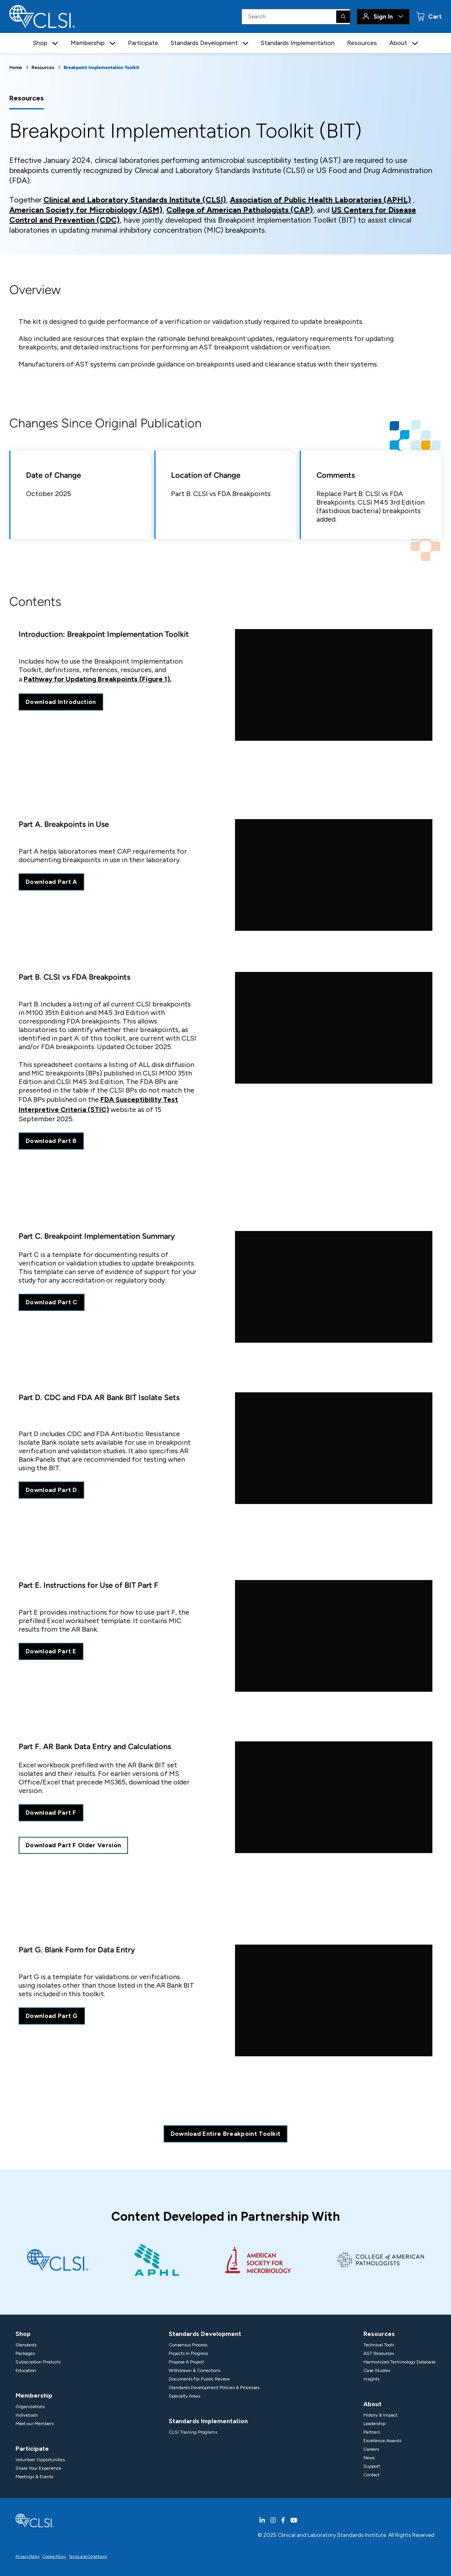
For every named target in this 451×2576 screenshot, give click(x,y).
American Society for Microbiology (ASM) (85, 209)
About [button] (398, 43)
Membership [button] (88, 43)
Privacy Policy (28, 2556)
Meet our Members (35, 2423)
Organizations (30, 2406)
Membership (34, 2395)
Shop (23, 2333)
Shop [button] (40, 43)
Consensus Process (188, 2345)
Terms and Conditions (88, 2556)
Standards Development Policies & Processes (214, 2387)
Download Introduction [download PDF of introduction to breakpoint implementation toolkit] (61, 701)
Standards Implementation (298, 43)
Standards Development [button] (204, 43)
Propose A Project (186, 2362)
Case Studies (376, 2370)
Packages (25, 2353)
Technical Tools (378, 2345)
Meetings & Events (34, 2476)
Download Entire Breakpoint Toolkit (226, 2133)
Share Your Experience (38, 2468)
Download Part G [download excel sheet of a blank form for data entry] (52, 2015)
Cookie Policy (54, 2556)
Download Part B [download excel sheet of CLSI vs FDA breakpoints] (51, 1141)
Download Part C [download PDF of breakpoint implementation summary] (52, 1302)
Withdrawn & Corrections (194, 2370)
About (372, 2404)
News (369, 2457)
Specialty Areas (184, 2396)
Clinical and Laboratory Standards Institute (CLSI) (134, 199)
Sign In (383, 16)
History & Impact (380, 2415)
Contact (371, 2474)
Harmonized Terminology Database (399, 2362)
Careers (371, 2449)
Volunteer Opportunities (40, 2459)
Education (26, 2370)
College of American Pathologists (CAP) (239, 209)
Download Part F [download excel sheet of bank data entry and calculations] (51, 1812)
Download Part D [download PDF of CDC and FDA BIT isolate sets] (51, 1490)
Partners (371, 2432)
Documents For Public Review (199, 2379)
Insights (371, 2379)
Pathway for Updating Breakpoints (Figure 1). (97, 679)
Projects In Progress (188, 2353)
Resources (362, 43)
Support (371, 2466)
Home (15, 67)
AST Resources (378, 2353)
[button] (55, 43)
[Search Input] (296, 16)
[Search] (343, 16)
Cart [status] (434, 16)
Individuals (27, 2415)
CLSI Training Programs (193, 2432)
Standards (26, 2345)
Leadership (374, 2423)
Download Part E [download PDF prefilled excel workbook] (51, 1651)
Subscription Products (38, 2362)
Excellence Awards (382, 2440)
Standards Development (205, 2333)
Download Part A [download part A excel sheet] (51, 881)
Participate (143, 43)
